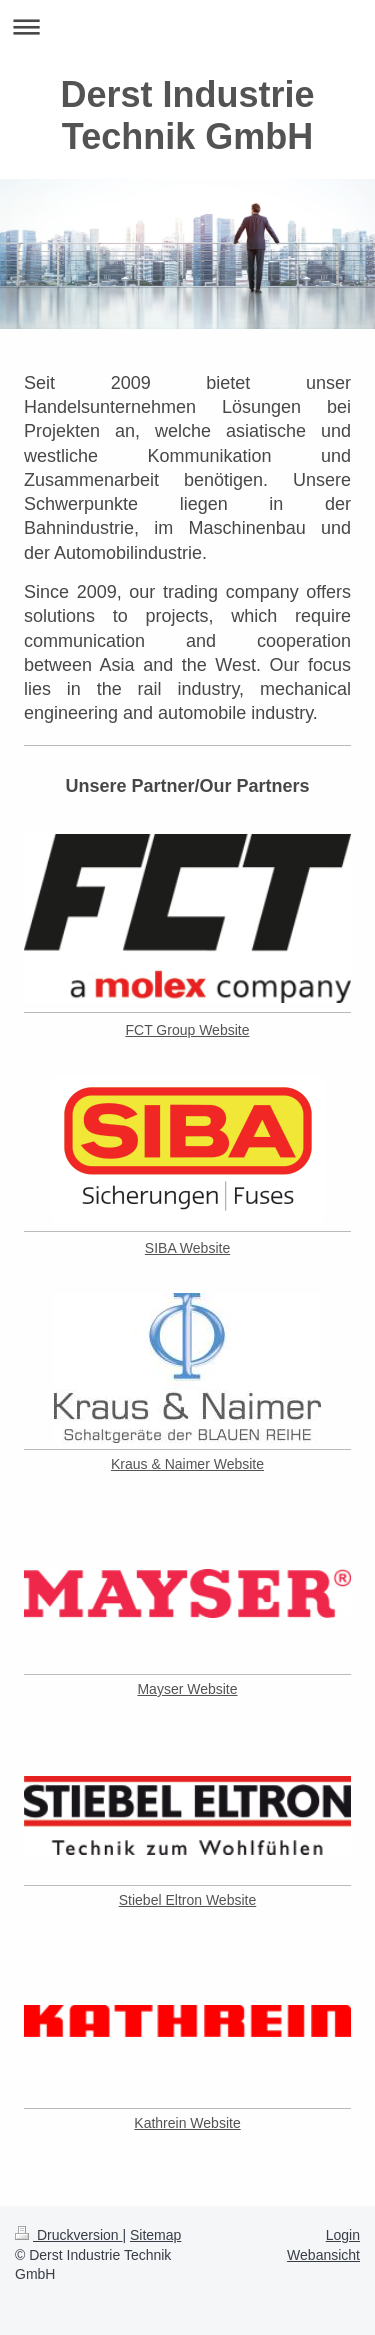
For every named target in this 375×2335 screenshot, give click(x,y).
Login (343, 2235)
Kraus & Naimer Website (187, 1464)
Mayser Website (187, 1689)
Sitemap (155, 2235)
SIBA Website (187, 1248)
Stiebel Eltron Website (187, 1900)
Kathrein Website (187, 2123)
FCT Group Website (188, 1030)
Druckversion (68, 2235)
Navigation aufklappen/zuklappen (187, 26)
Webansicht (323, 2255)
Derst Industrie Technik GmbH (187, 115)
